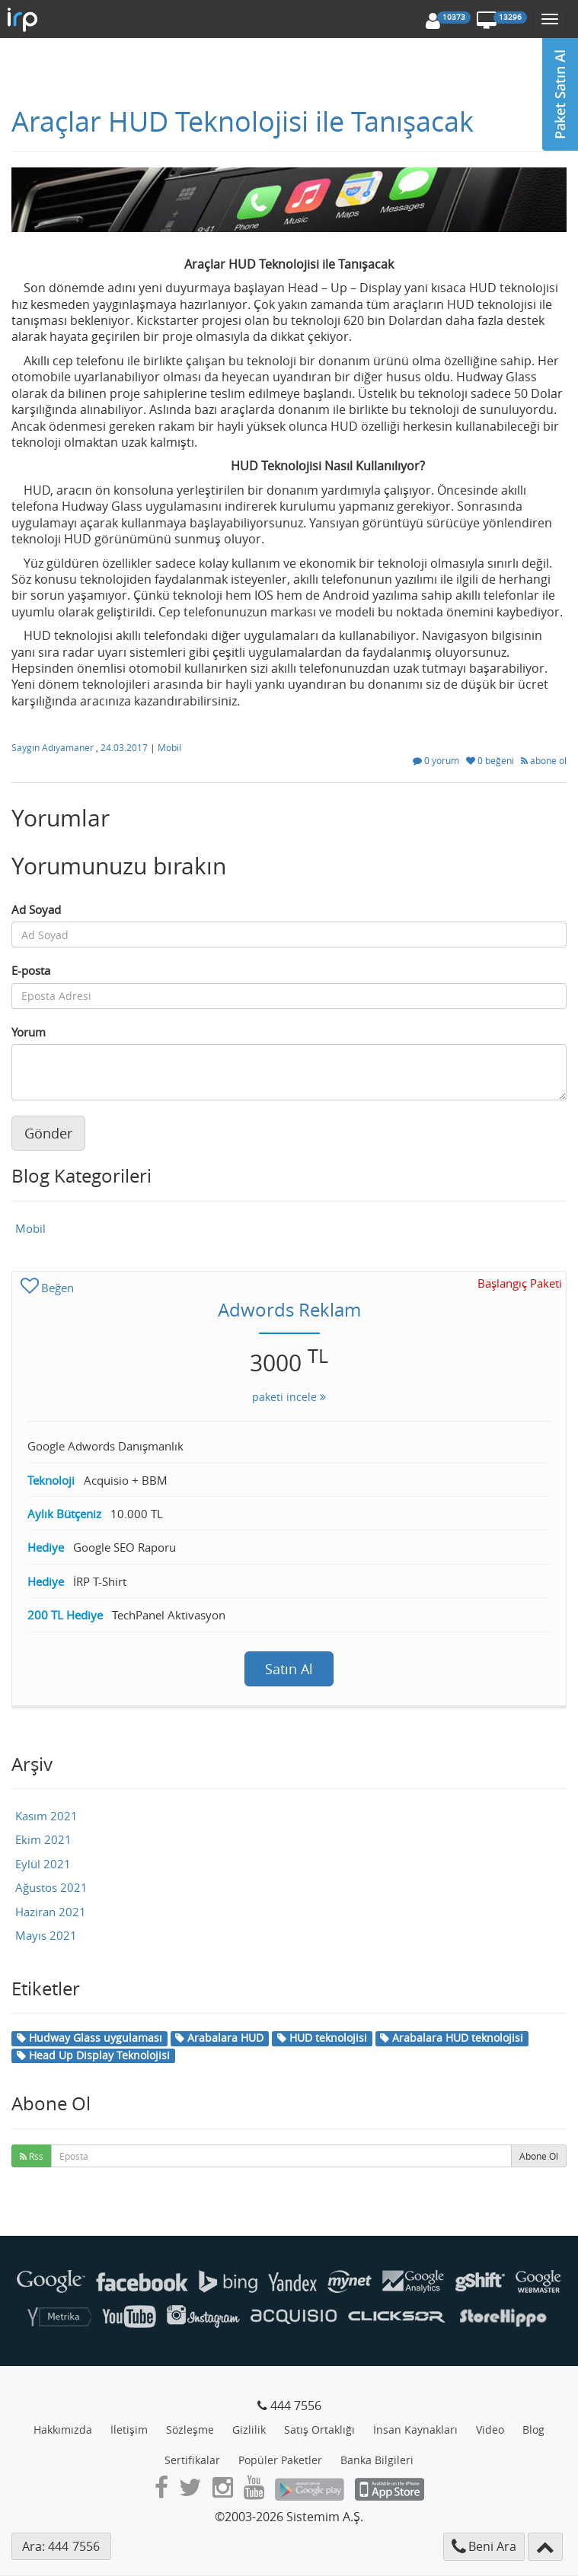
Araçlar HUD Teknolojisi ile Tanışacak (242, 121)
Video (490, 2429)
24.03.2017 (125, 747)
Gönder (48, 1133)
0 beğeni (491, 760)
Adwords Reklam (289, 1310)
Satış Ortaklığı (319, 2429)
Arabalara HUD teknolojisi (451, 2037)
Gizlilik (249, 2429)
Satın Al (289, 1669)
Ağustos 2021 (51, 1887)
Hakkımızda (63, 2429)
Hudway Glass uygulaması (89, 2037)
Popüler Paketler (280, 2460)
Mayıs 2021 (46, 1935)
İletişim (129, 2429)
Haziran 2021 (50, 1911)
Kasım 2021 (46, 1815)
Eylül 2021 (43, 1863)
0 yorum (437, 760)
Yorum (28, 1032)
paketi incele (289, 1397)
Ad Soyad (36, 909)
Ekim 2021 (43, 1839)
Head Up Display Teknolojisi (93, 2055)
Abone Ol (538, 2156)
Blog (533, 2429)
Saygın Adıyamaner (53, 747)
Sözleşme (190, 2429)
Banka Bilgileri (377, 2460)
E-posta (30, 970)
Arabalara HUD (219, 2037)
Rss (31, 2156)
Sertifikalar (192, 2460)
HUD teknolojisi (322, 2037)
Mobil (169, 747)
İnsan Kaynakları (415, 2429)
